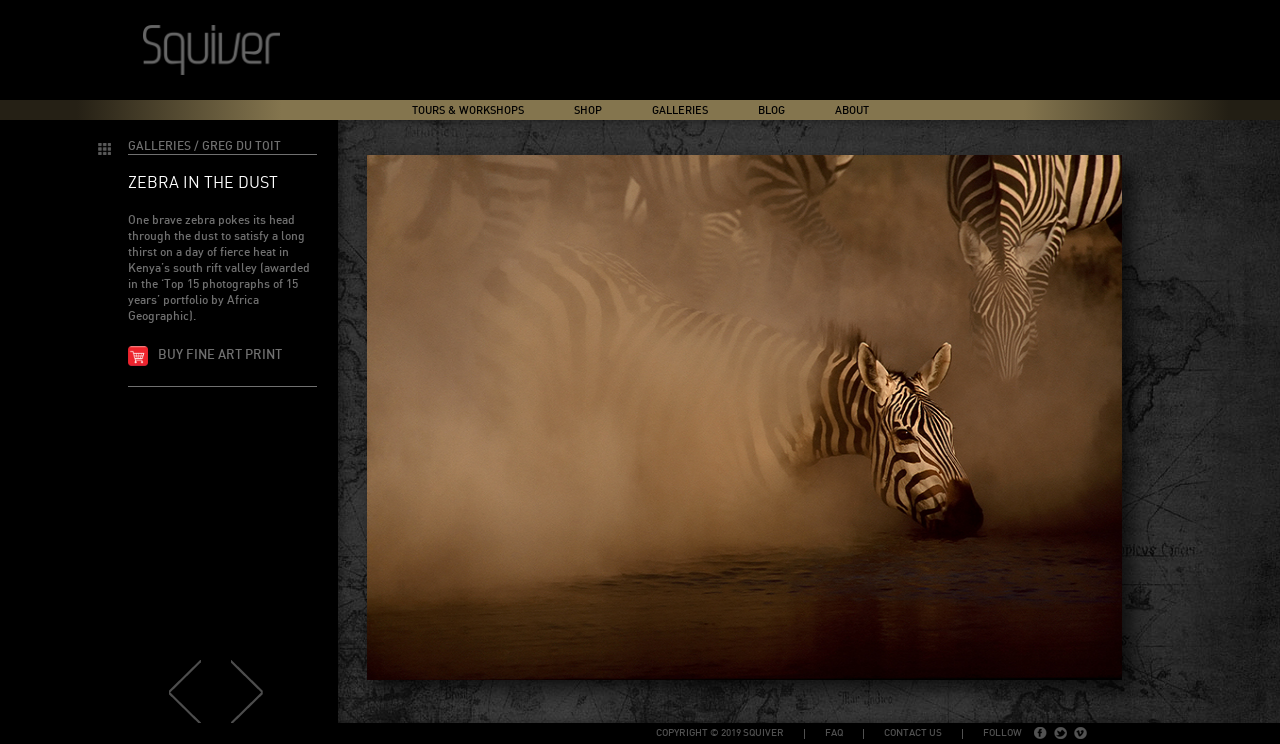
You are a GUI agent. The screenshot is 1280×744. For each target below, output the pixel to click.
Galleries (680, 110)
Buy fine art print (220, 355)
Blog (771, 110)
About (852, 110)
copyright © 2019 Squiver (720, 733)
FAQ (834, 733)
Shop (588, 110)
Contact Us (913, 733)
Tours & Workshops (468, 110)
